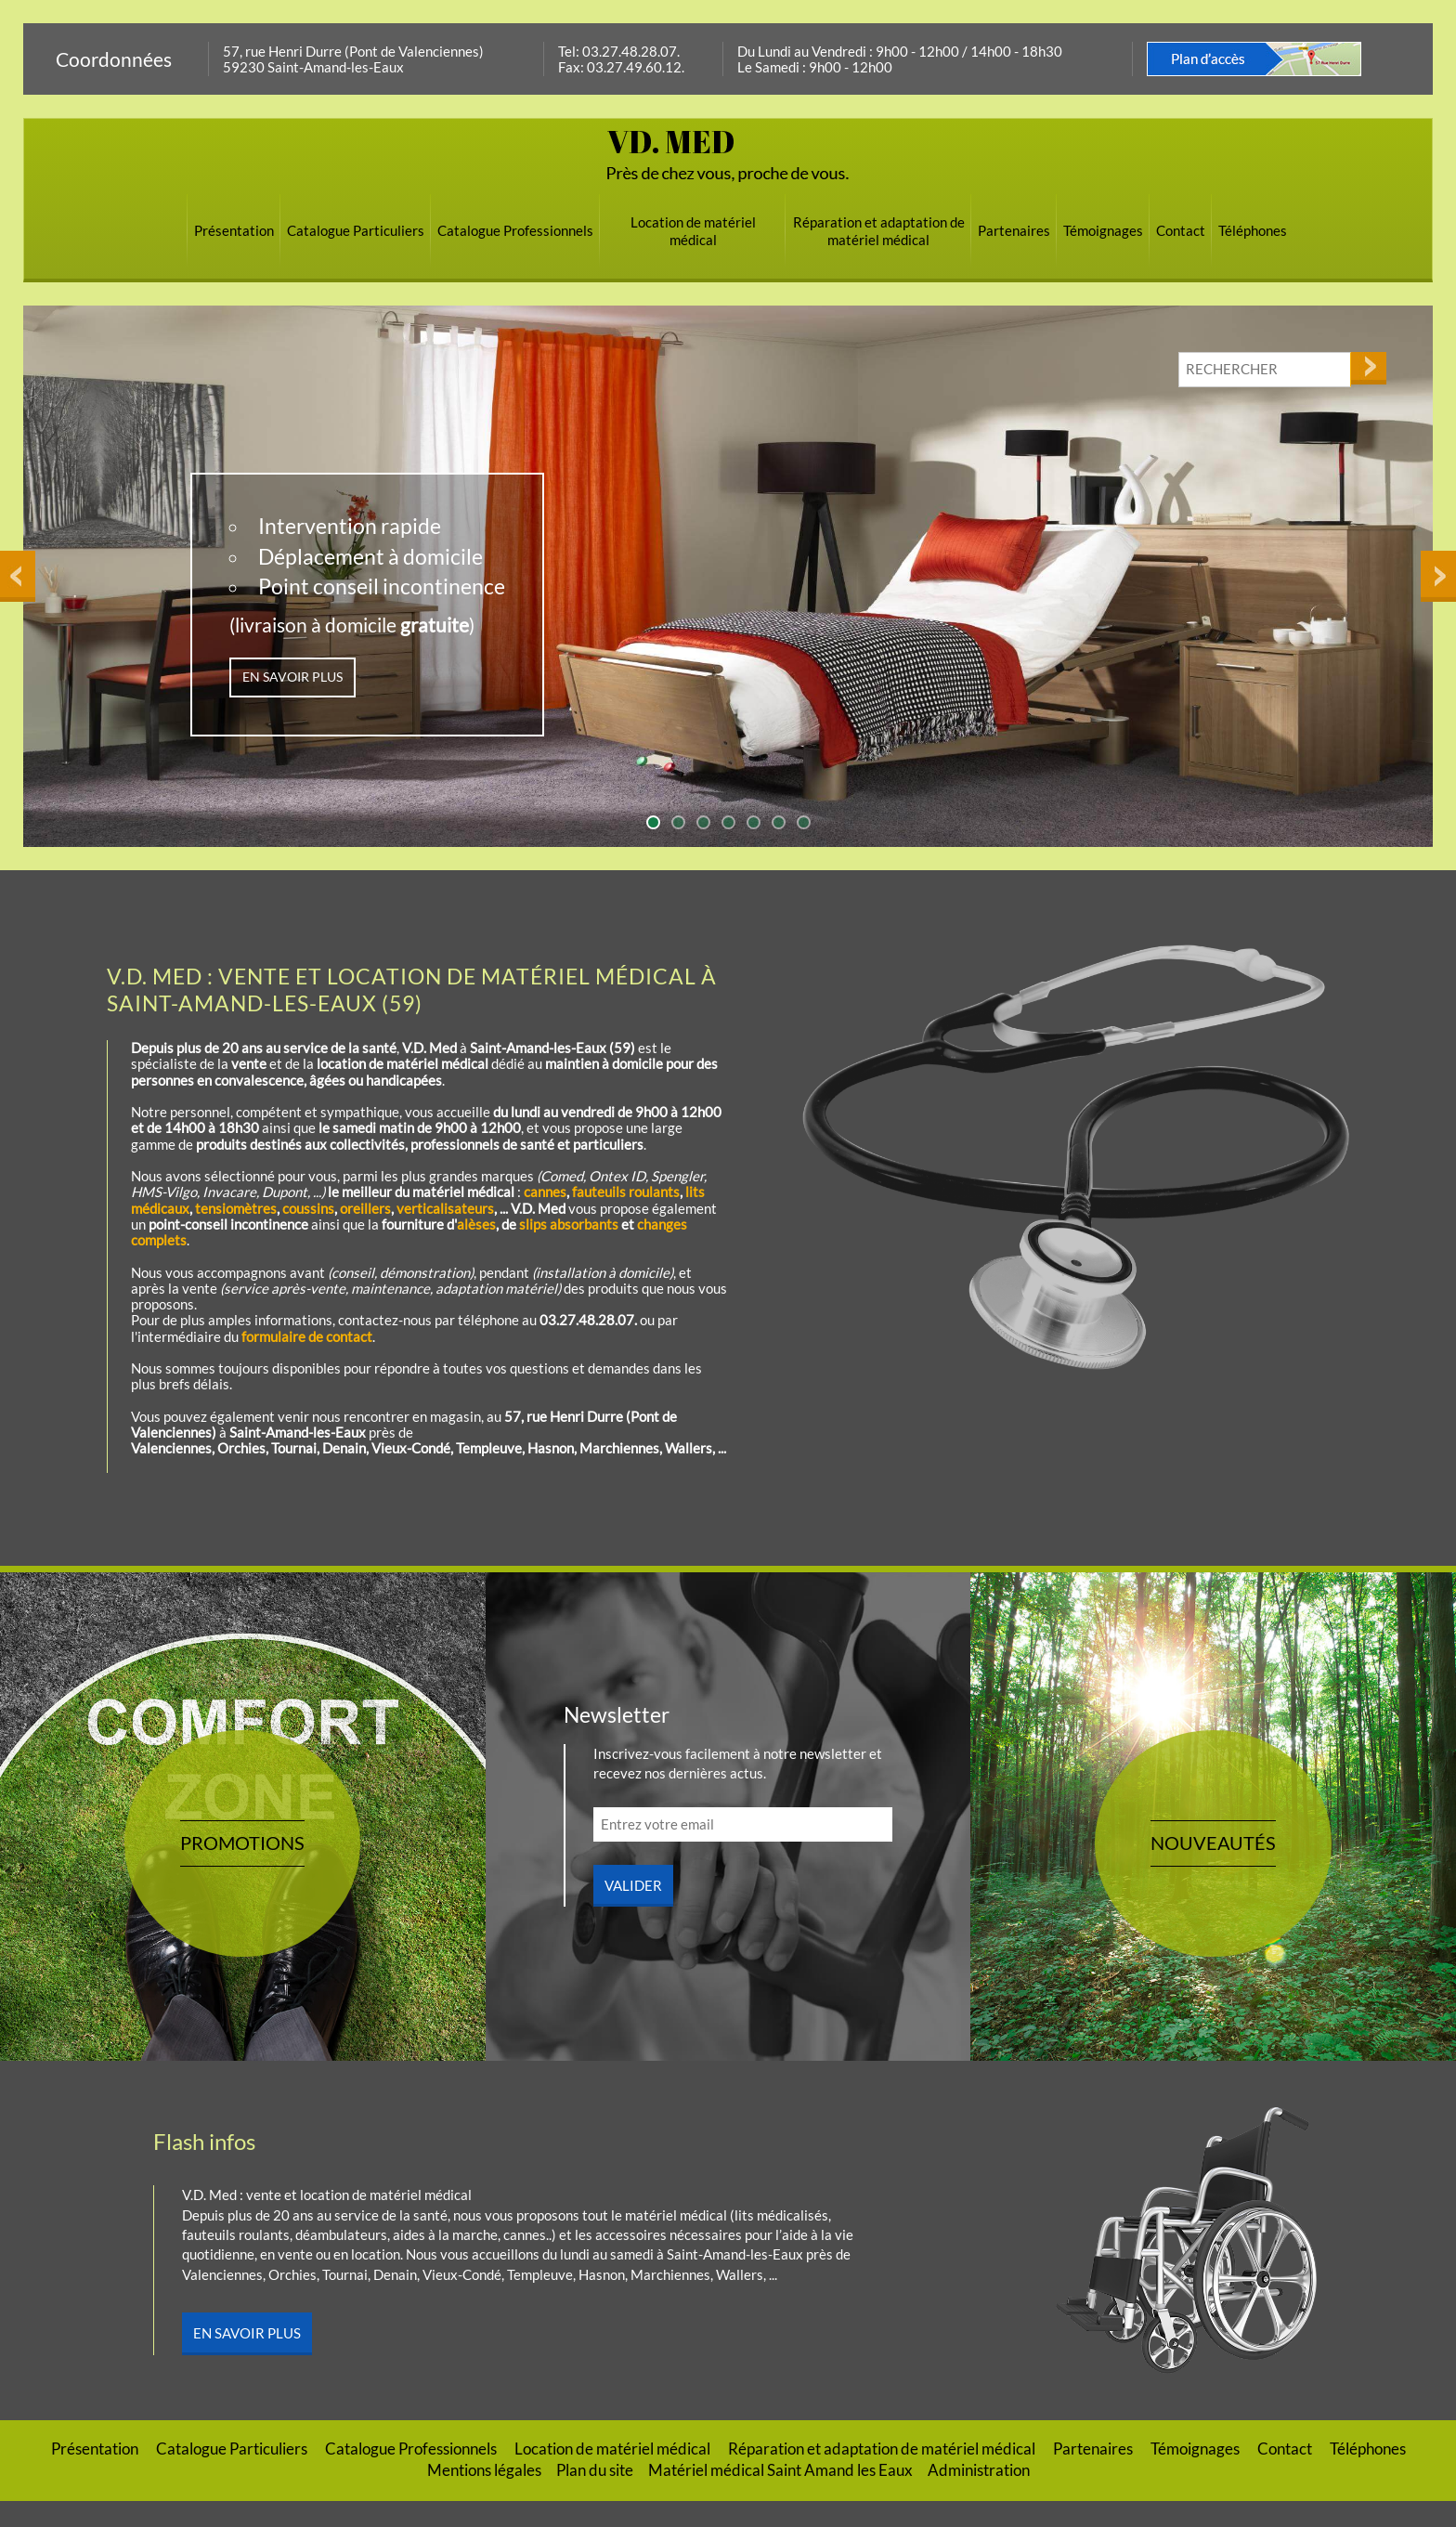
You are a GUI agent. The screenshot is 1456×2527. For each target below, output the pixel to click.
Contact (1180, 230)
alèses (476, 1224)
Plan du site (594, 2496)
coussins (308, 1208)
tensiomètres (236, 1208)
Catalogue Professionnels (515, 230)
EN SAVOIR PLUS (292, 677)
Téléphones (1252, 230)
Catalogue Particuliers (355, 230)
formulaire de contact (306, 1336)
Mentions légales (484, 2496)
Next (1436, 314)
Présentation (234, 230)
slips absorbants (568, 1224)
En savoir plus (247, 2359)
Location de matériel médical (693, 231)
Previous (17, 314)
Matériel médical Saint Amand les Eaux (780, 2496)
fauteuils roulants (626, 1191)
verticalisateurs (445, 1208)
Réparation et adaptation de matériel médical (879, 231)
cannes (545, 1191)
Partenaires (1014, 230)
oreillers (365, 1208)
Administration (979, 2496)
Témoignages (1103, 230)
